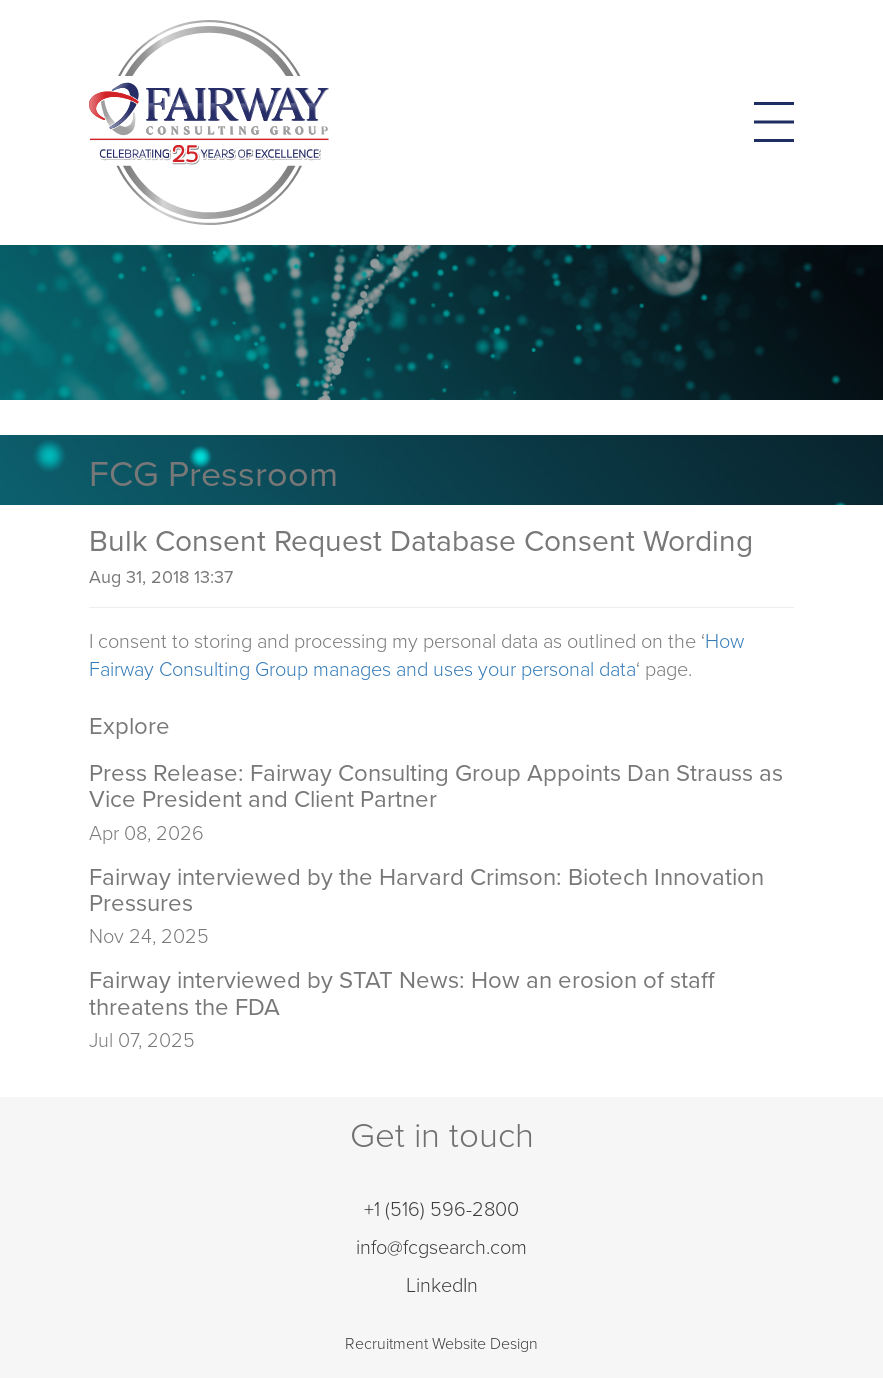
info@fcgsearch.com (441, 1248)
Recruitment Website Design (441, 1344)
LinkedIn (442, 1286)
